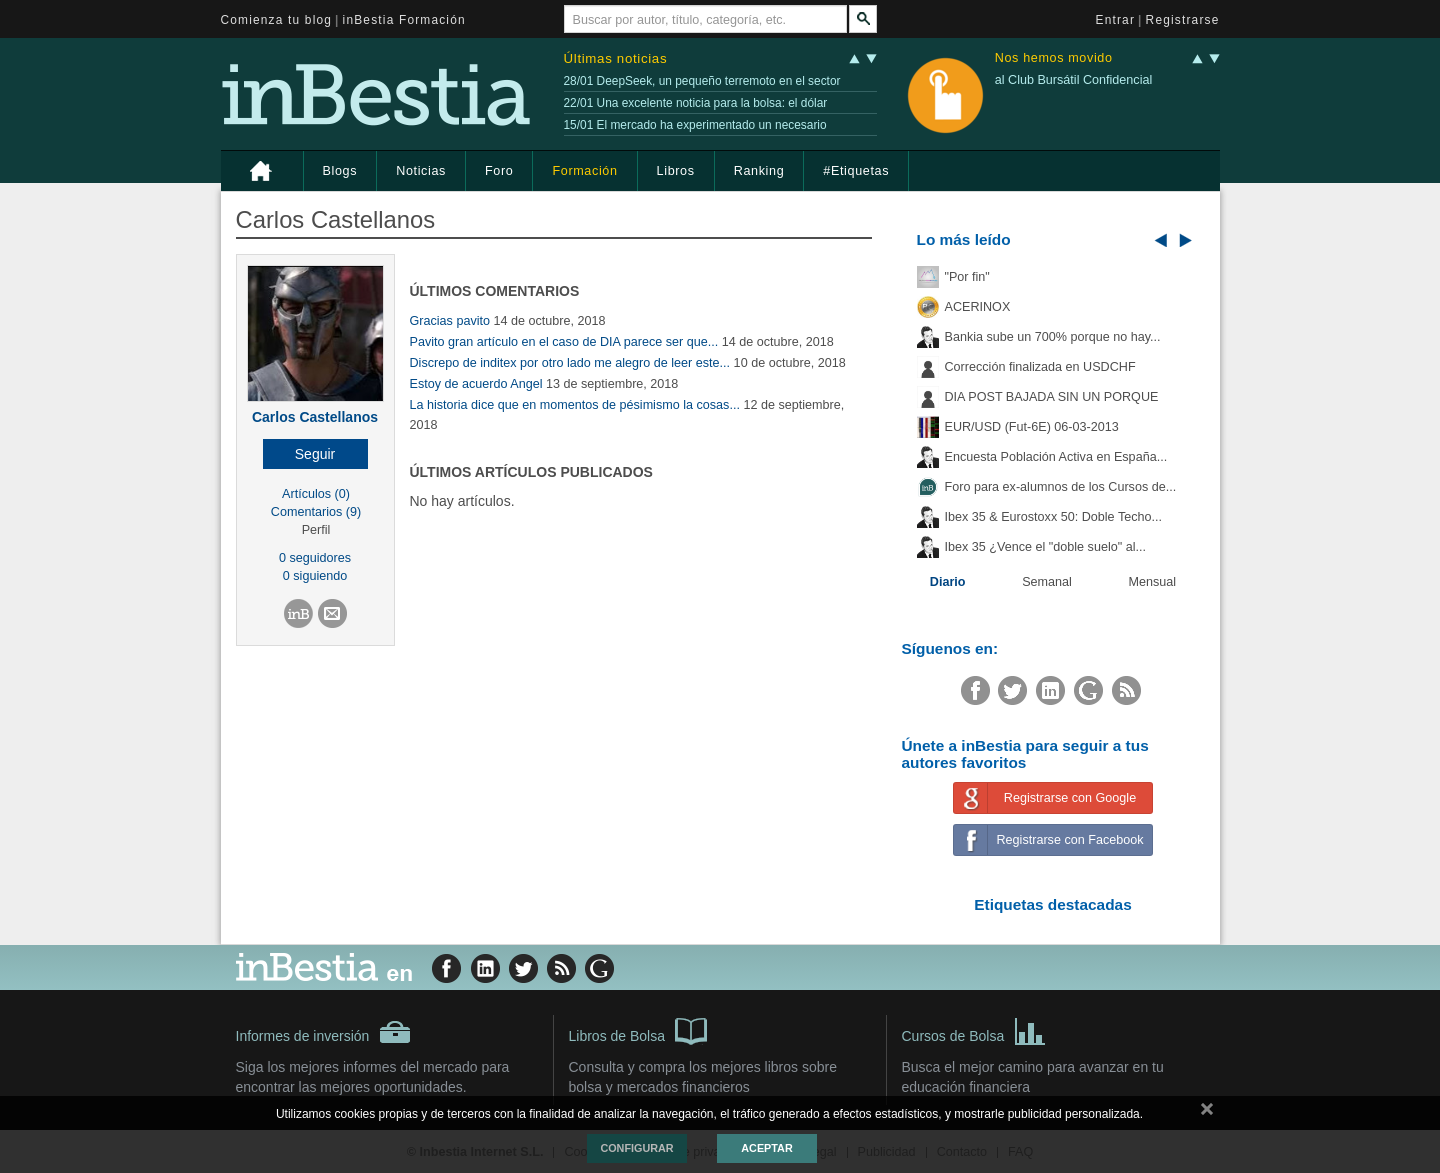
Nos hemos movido (1054, 58)
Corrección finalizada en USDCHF (1040, 367)
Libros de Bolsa (638, 1030)
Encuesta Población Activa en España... (1056, 457)
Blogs (340, 171)
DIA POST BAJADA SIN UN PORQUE (1052, 397)
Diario (948, 582)
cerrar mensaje (1207, 1113)
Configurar (636, 1148)
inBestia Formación (404, 20)
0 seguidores (315, 558)
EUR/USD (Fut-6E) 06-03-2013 (1032, 427)
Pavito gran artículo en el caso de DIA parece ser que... (564, 342)
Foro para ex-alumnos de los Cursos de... (1061, 487)
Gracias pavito (450, 321)
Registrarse (1183, 20)
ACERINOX (978, 307)
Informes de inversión (324, 1032)
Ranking (759, 171)
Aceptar (766, 1148)
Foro (499, 171)
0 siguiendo (315, 576)
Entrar (1116, 20)
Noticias (421, 171)
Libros (676, 171)
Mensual (1153, 582)
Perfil (316, 530)
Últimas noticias (616, 58)
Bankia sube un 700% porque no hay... (1053, 337)
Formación (584, 171)
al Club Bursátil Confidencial (1074, 80)
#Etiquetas (856, 171)
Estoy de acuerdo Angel (476, 384)
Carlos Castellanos (315, 417)
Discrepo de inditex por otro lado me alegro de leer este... (570, 363)
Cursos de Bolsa (974, 1030)
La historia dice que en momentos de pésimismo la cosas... (575, 405)
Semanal (1047, 582)
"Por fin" (967, 277)
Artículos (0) (316, 494)
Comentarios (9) (316, 512)
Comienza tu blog (277, 20)
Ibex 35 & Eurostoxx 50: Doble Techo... (1054, 517)
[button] (315, 454)
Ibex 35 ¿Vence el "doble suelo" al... (1045, 547)
